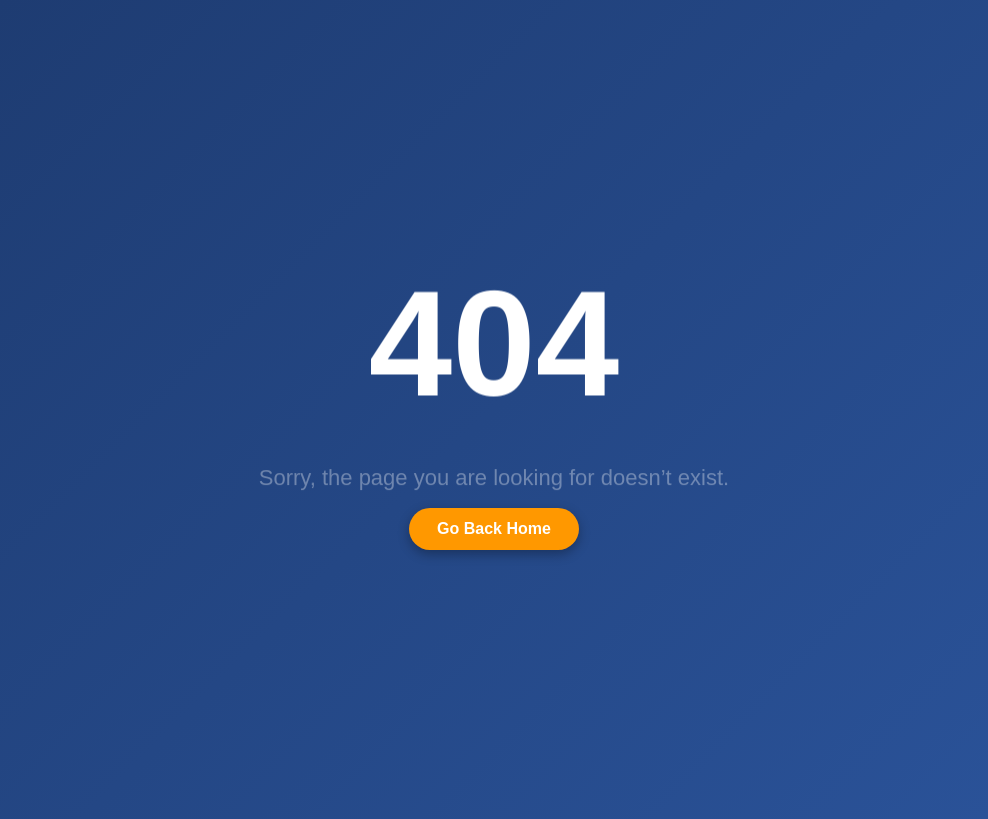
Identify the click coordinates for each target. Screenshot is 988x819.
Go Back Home (494, 528)
